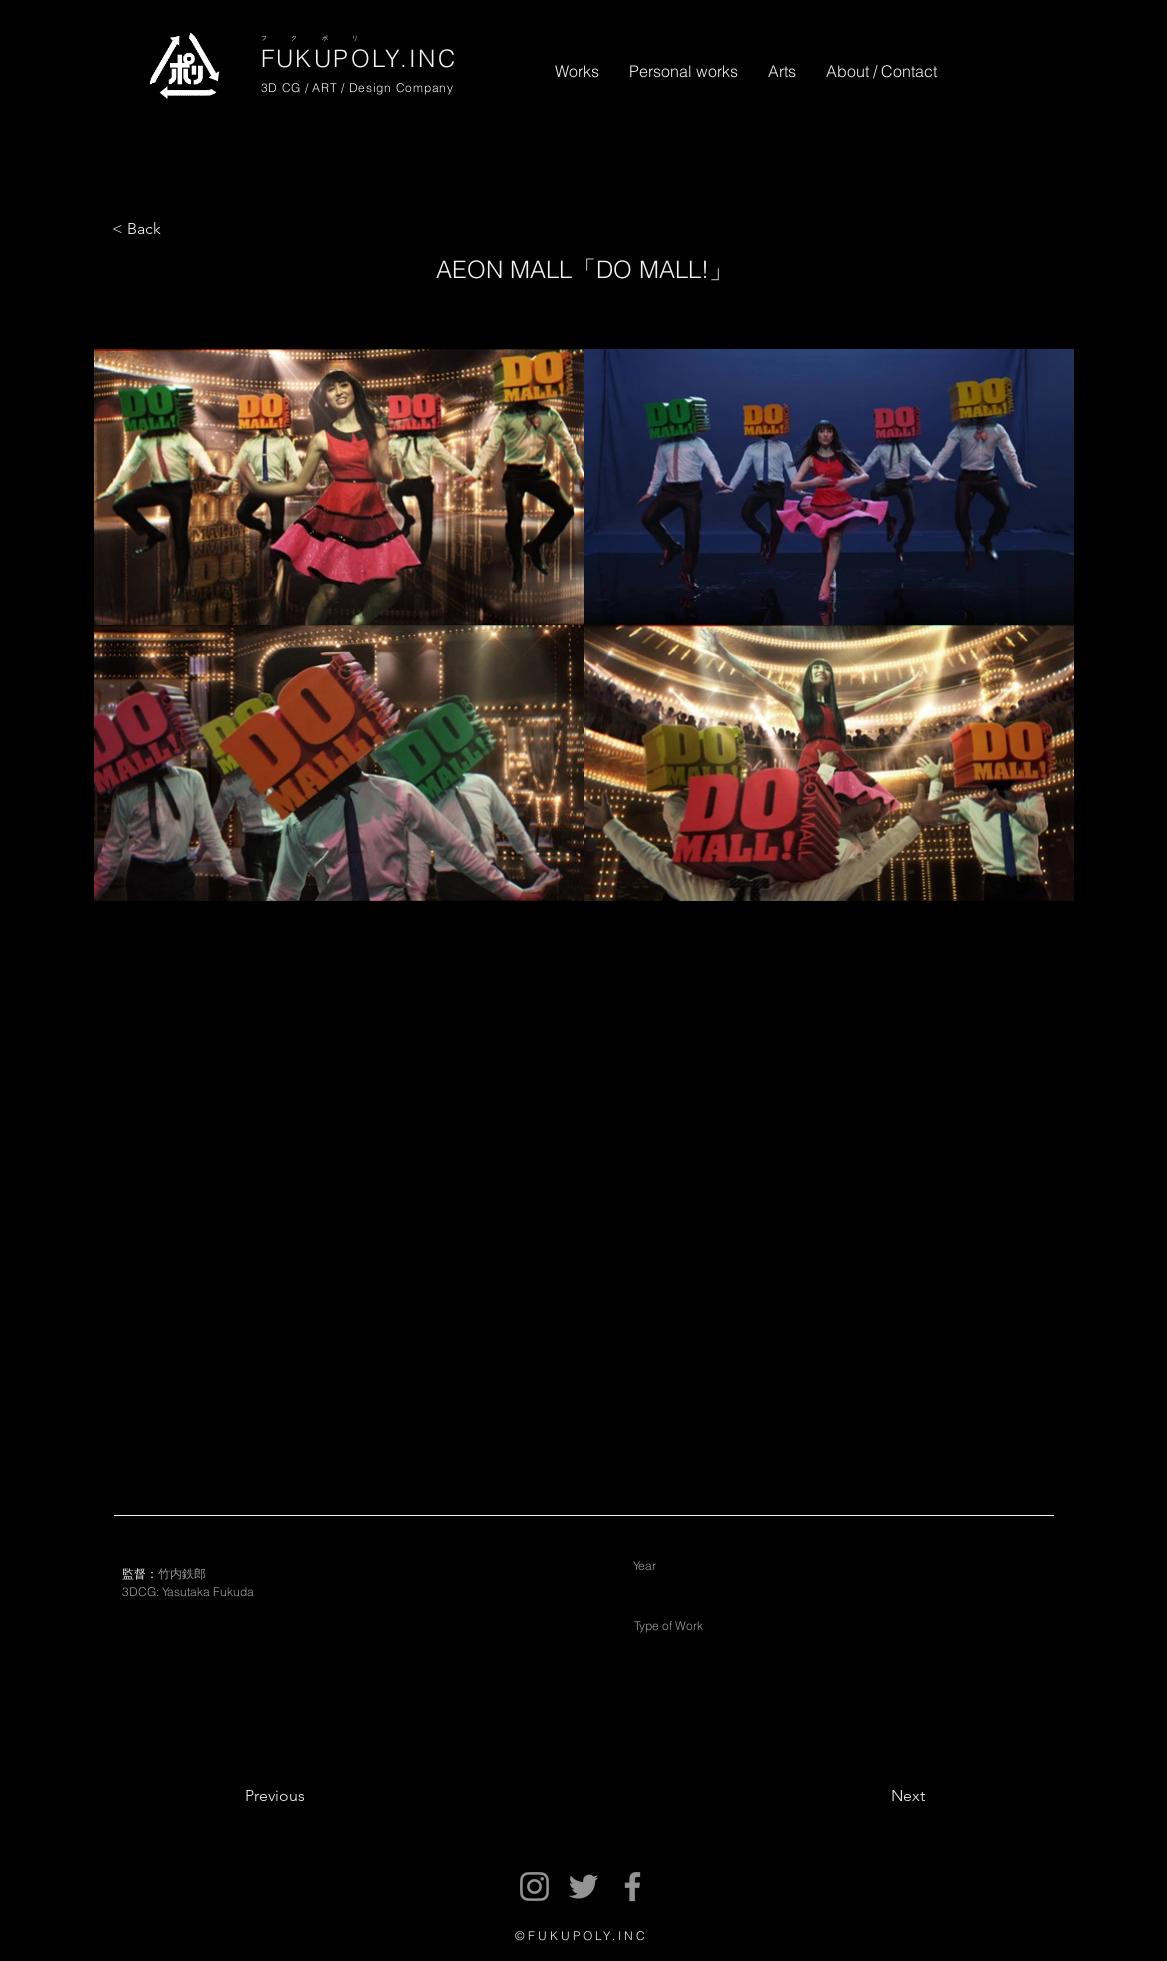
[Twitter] (583, 1886)
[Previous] (326, 1797)
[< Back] (149, 229)
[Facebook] (632, 1886)
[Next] (857, 1797)
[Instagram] (534, 1886)
